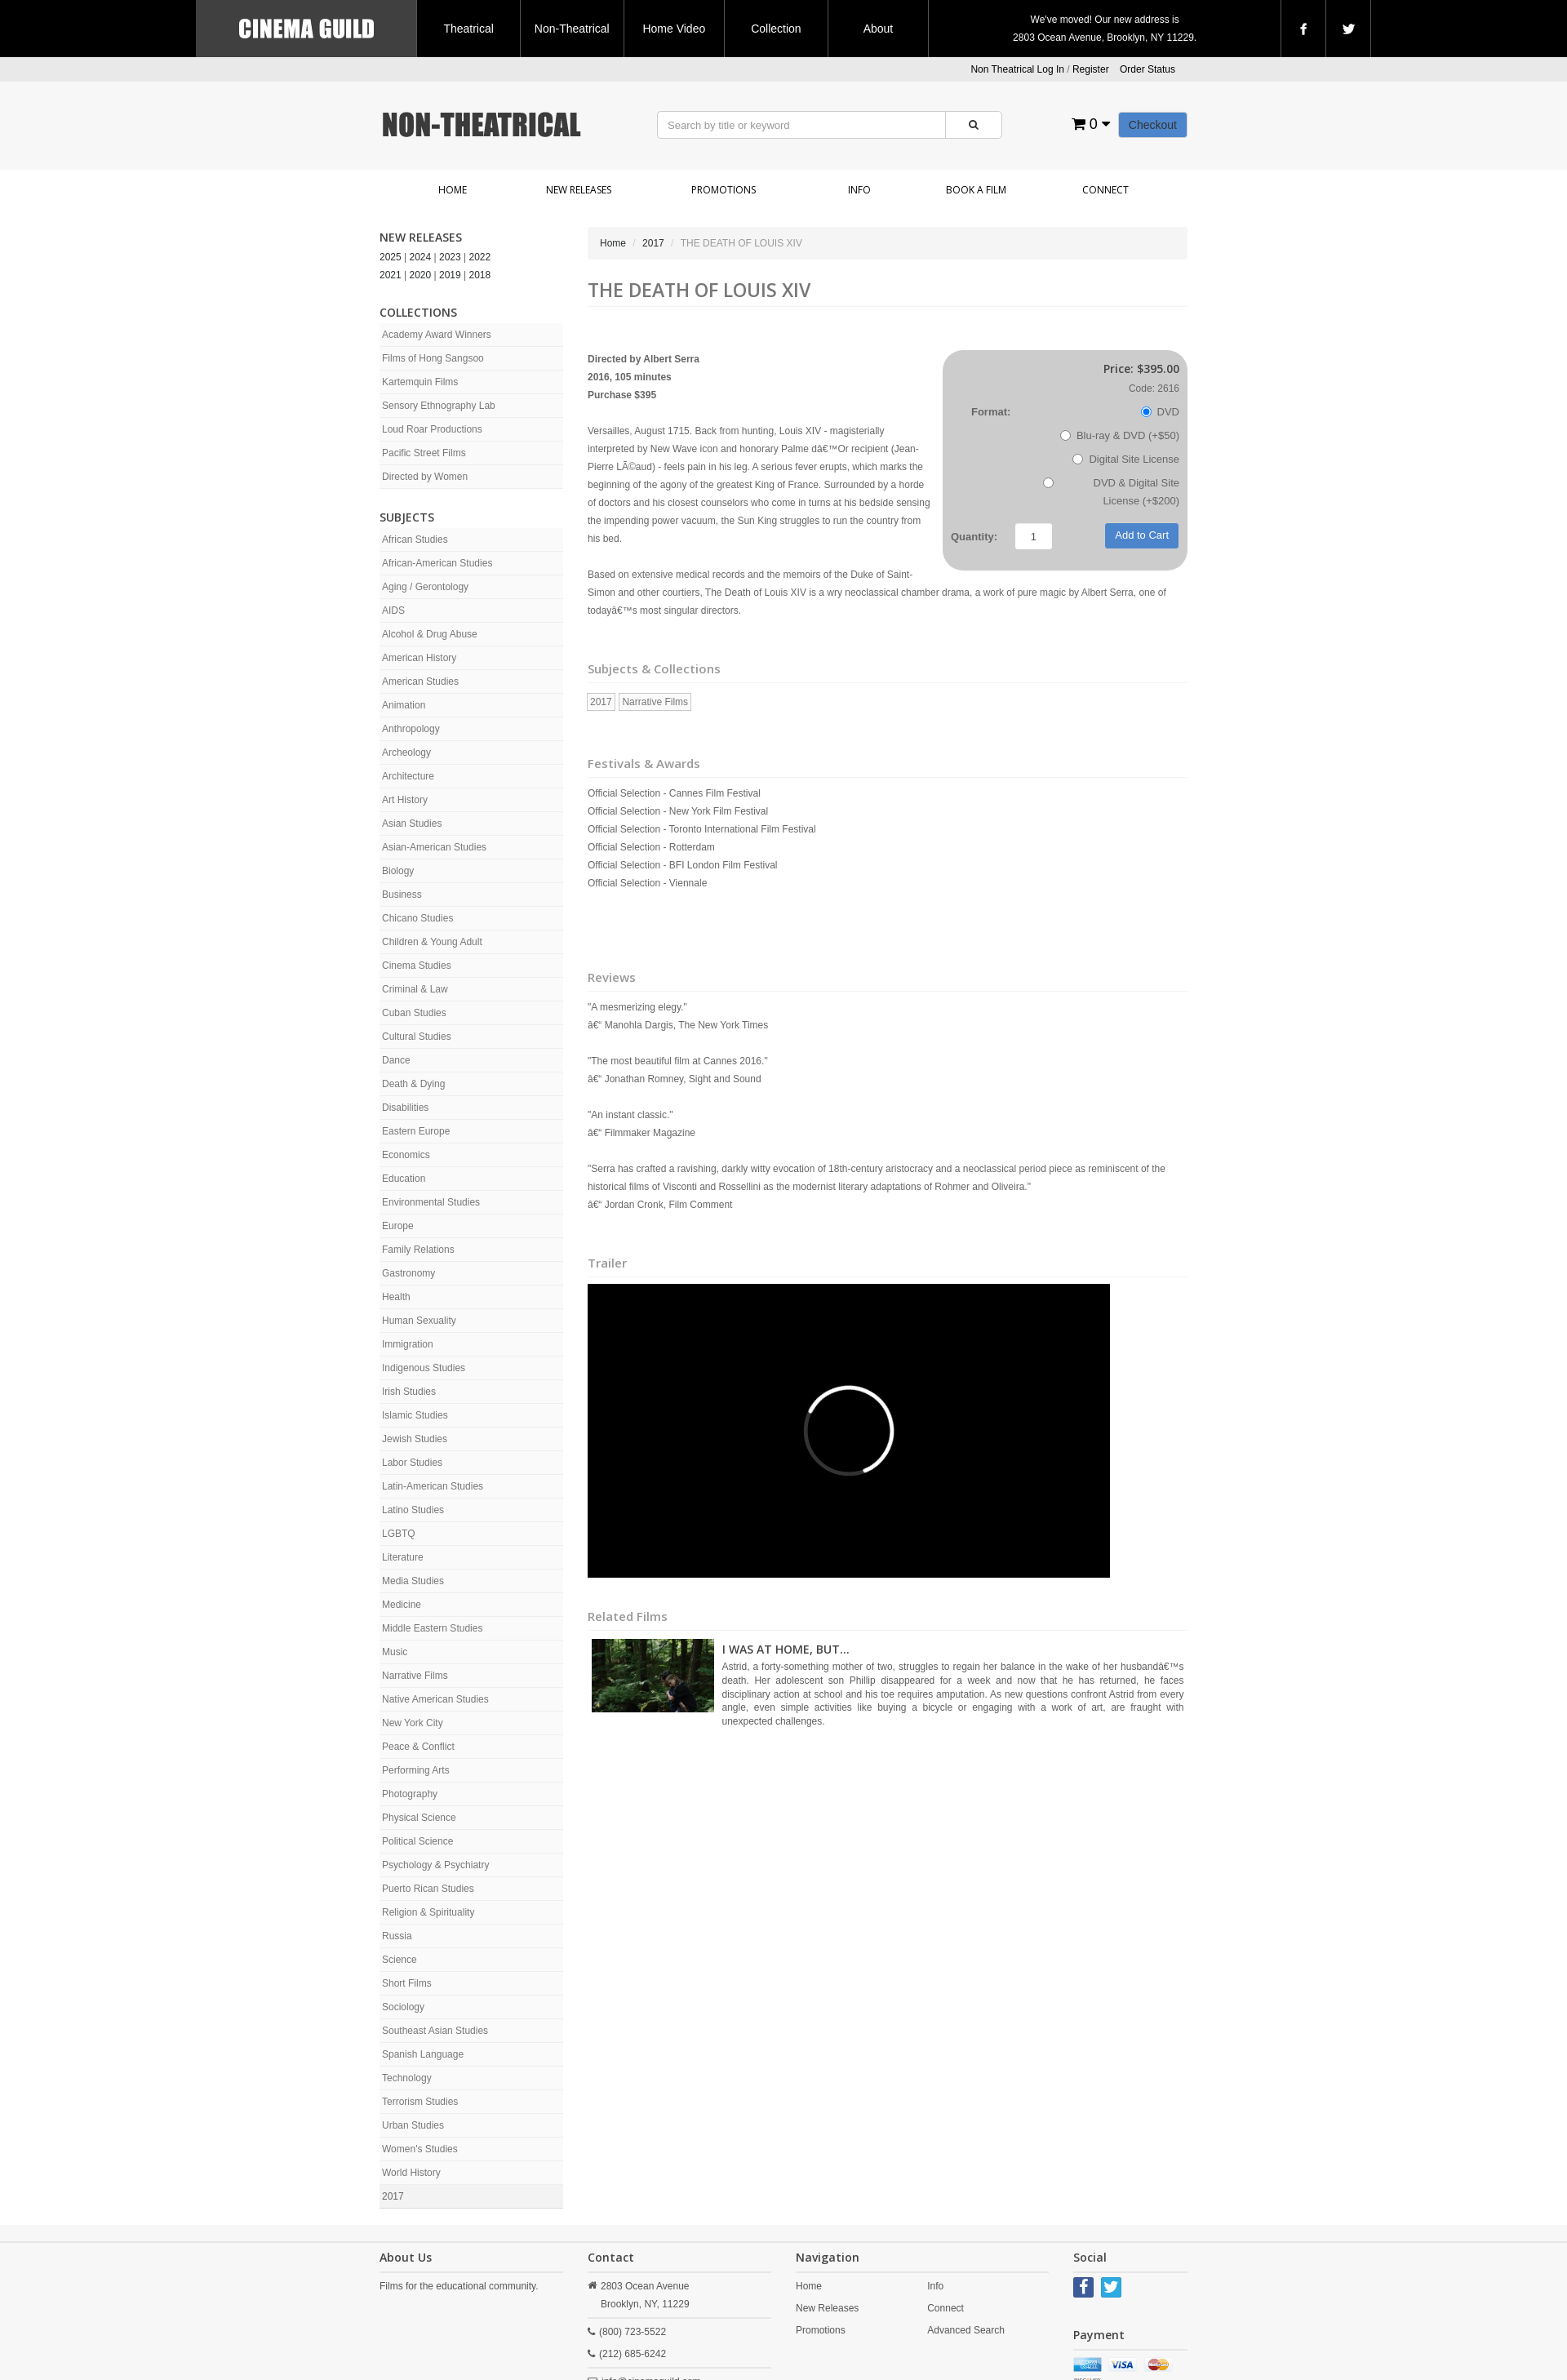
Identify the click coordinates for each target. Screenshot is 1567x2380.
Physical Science (419, 1817)
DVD (1160, 412)
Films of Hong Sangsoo (433, 358)
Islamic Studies (415, 1415)
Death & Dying (413, 1084)
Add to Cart (1142, 535)
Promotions (723, 190)
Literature (403, 1557)
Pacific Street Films (424, 453)
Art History (405, 800)
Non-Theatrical (572, 28)
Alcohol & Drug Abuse (429, 634)
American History (419, 658)
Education (403, 1178)
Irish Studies (409, 1391)
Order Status (1147, 69)
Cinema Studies (416, 965)
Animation (403, 705)
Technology (407, 2078)
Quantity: (974, 537)
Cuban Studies (414, 1013)
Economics (406, 1155)
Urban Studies (413, 2125)
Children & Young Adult (432, 942)
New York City (412, 1723)
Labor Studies (412, 1462)
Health (396, 1297)
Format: (990, 412)
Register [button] (1090, 69)
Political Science (417, 1841)
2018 (480, 275)
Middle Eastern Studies (432, 1628)
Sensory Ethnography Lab (438, 405)
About (878, 28)
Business (402, 894)
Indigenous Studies (423, 1368)
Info (859, 190)
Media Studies (413, 1581)
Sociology (403, 2007)
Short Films (407, 1983)
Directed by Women (425, 476)
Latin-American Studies (432, 1486)
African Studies (415, 539)
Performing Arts (416, 1770)
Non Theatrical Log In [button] (1017, 69)
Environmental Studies (431, 1202)
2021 (391, 275)
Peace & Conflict (418, 1746)
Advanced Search (966, 2330)
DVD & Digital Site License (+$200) (1111, 492)
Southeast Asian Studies (435, 2030)
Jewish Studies (414, 1439)
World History (411, 2172)
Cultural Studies (416, 1036)
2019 (450, 275)
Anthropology (411, 729)
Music (394, 1652)
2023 (450, 257)
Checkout (1153, 124)
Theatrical (468, 28)
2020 (421, 275)
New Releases (578, 190)
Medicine (401, 1604)
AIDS (393, 610)
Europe (398, 1226)
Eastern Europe (416, 1131)
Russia (397, 1936)
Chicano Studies (417, 918)
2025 (391, 257)
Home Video (673, 28)
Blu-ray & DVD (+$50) (1119, 435)
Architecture (408, 776)
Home (452, 190)
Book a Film (976, 190)
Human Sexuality (419, 1320)
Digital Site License (1125, 459)
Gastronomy (408, 1273)
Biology (398, 871)
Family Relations (418, 1249)
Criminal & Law (415, 989)
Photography (409, 1794)
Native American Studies (435, 1699)
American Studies (420, 681)
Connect (1105, 190)
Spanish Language (423, 2054)
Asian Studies (412, 823)
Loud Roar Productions (432, 429)
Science (399, 1959)
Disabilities (405, 1107)
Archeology (406, 752)
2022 (480, 257)
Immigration (407, 1344)
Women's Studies (420, 2149)
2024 (421, 257)
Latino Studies (413, 1510)
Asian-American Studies (434, 847)
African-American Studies (437, 563)
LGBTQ (398, 1533)
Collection (776, 28)
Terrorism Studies (420, 2101)
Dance (396, 1060)
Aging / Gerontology (425, 587)
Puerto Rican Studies (428, 1888)
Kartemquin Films (420, 382)
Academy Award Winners (436, 334)
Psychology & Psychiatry (435, 1865)
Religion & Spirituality (428, 1912)
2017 (393, 2196)
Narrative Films (415, 1675)
